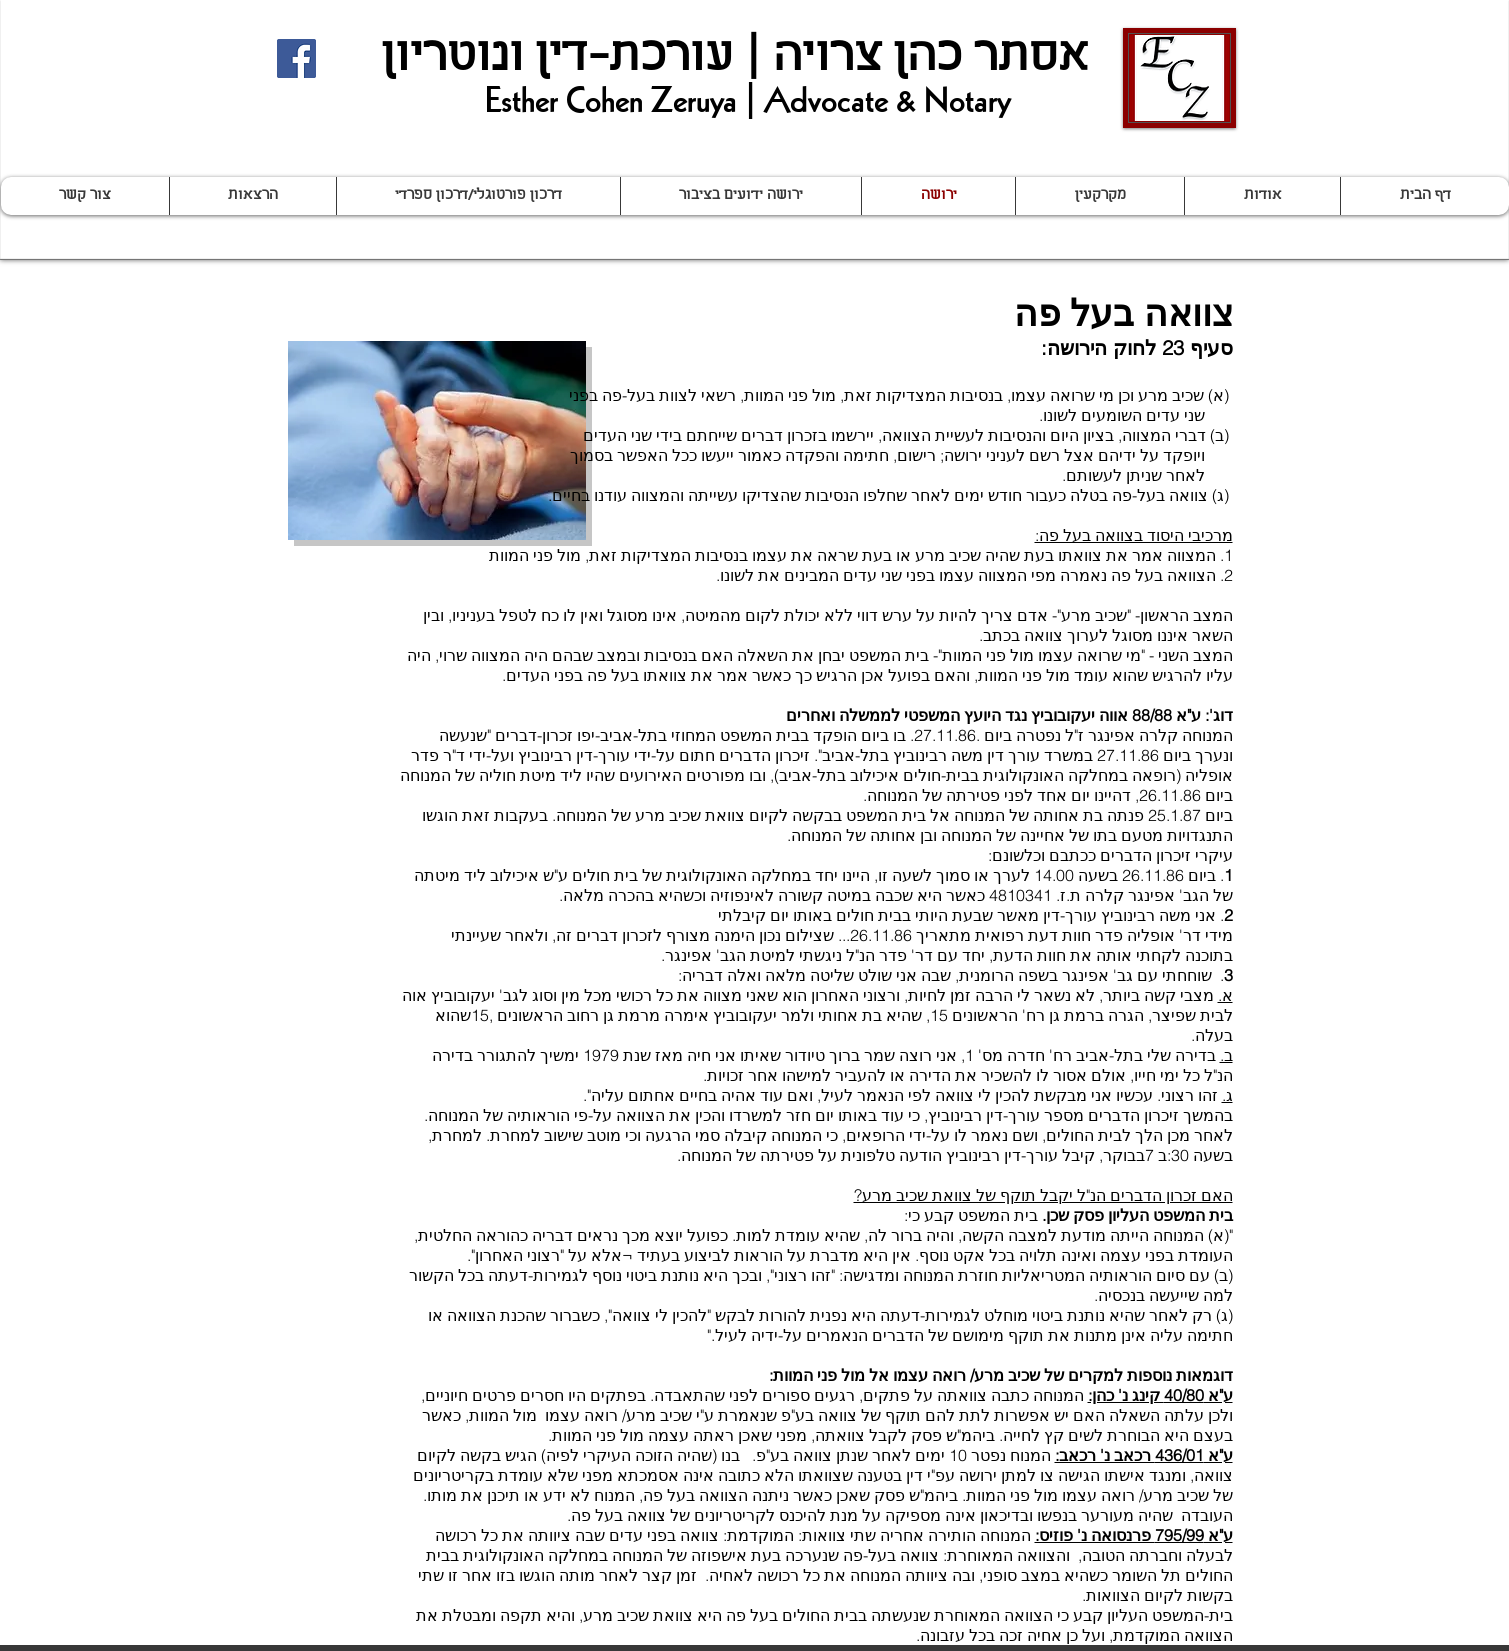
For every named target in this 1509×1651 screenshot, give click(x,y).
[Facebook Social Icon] (296, 58)
